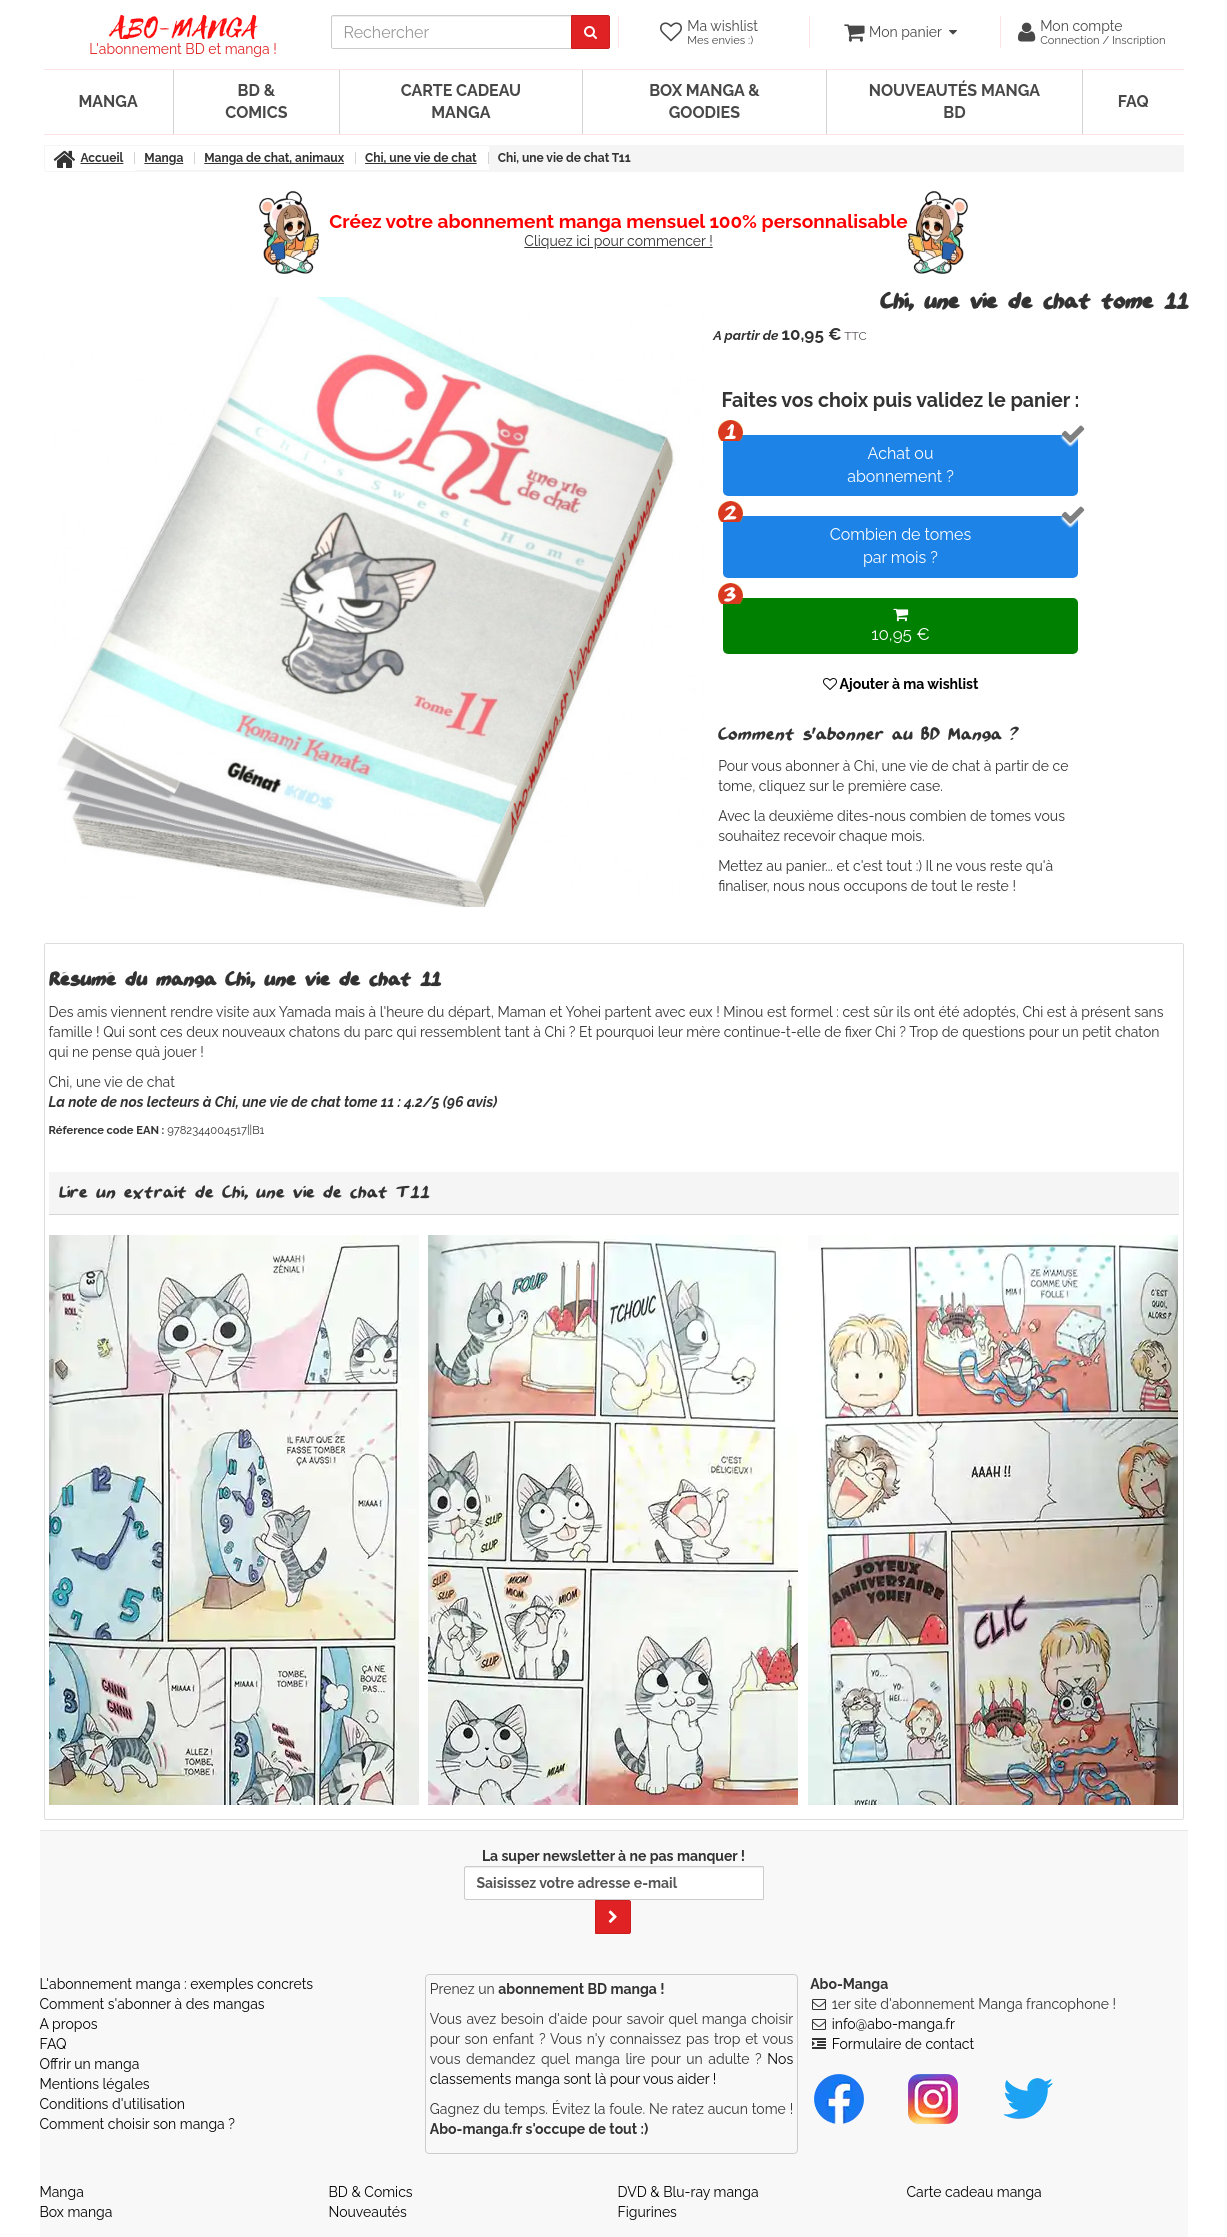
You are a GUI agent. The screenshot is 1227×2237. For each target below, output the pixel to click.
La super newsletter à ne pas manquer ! (614, 1891)
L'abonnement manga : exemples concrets (177, 1984)
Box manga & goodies (704, 101)
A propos (69, 2024)
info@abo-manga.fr (893, 2024)
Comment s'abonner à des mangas (152, 2004)
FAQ (1133, 101)
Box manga (76, 2212)
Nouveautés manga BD (954, 101)
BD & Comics (256, 101)
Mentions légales (95, 2084)
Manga (108, 101)
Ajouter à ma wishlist (901, 684)
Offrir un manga (90, 2064)
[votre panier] (900, 32)
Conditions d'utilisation (112, 2104)
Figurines (647, 2212)
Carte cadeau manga (461, 101)
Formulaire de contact (903, 2044)
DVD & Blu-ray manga (688, 2192)
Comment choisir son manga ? (137, 2124)
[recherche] (451, 32)
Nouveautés (368, 2212)
